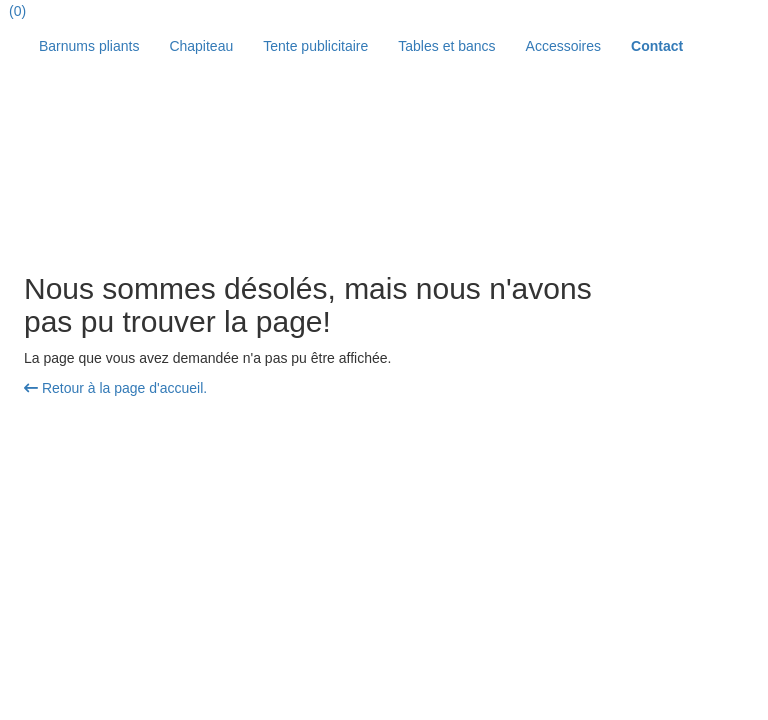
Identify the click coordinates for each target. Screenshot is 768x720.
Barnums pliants (89, 46)
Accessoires (563, 46)
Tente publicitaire (315, 46)
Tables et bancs (446, 46)
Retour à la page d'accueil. (115, 388)
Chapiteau (201, 46)
